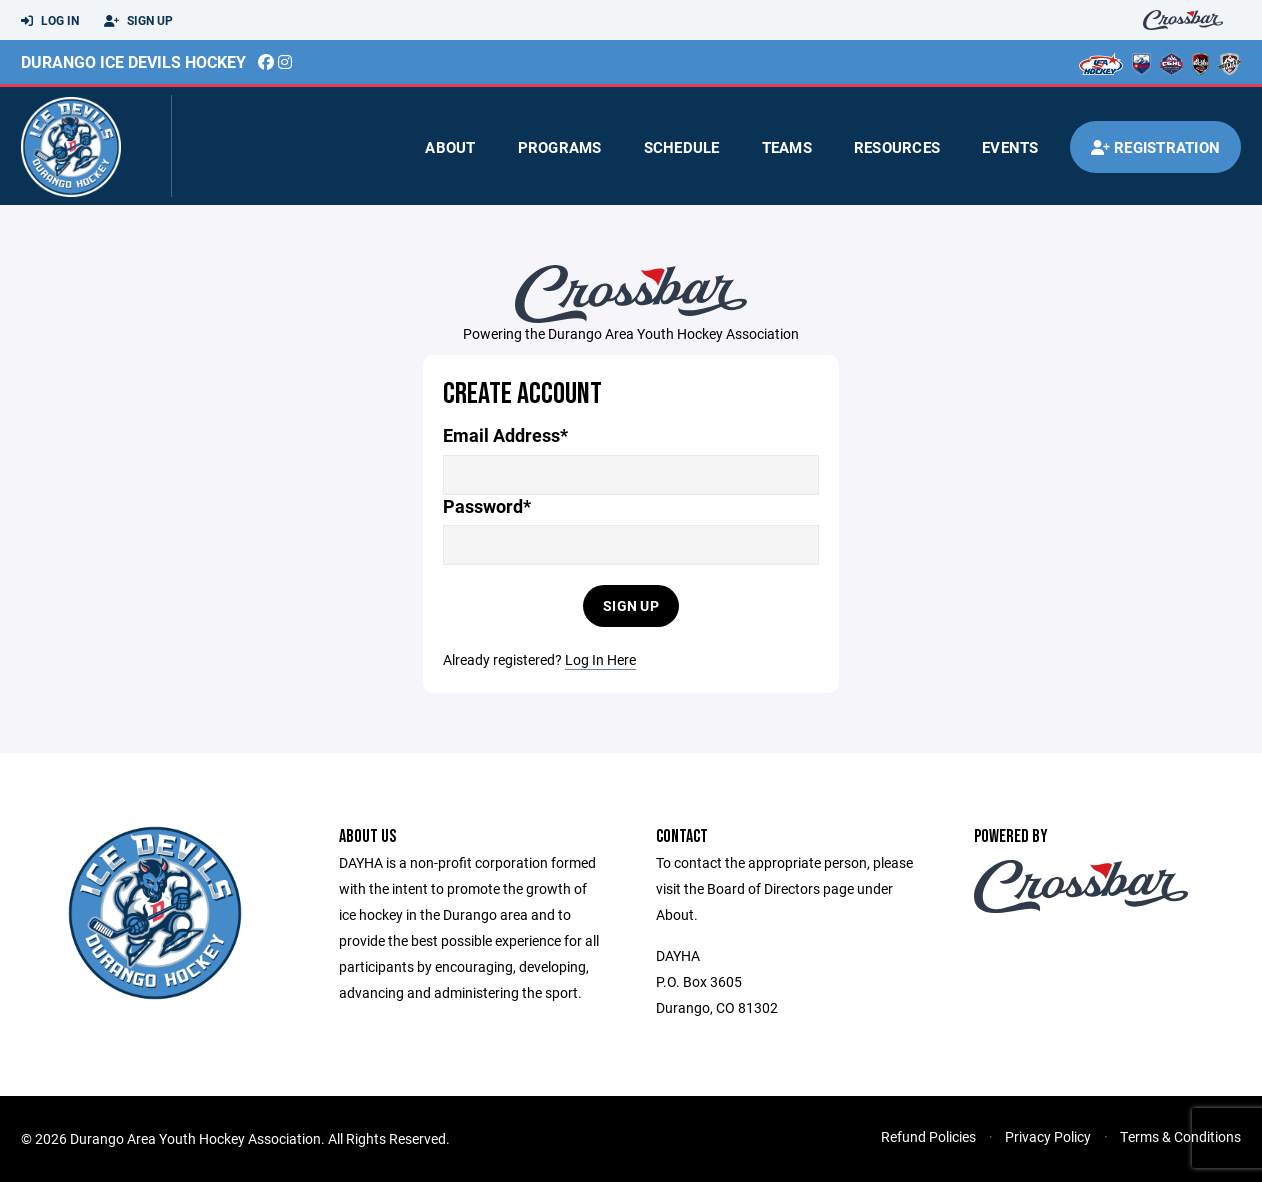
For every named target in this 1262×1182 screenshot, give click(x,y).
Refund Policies (928, 1136)
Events (1010, 147)
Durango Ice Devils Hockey (133, 61)
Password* (487, 506)
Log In (50, 21)
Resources (897, 147)
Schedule (682, 147)
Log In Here (600, 659)
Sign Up (138, 21)
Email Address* (505, 435)
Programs (560, 147)
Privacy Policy (1048, 1136)
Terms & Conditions (1180, 1136)
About (450, 147)
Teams (787, 147)
